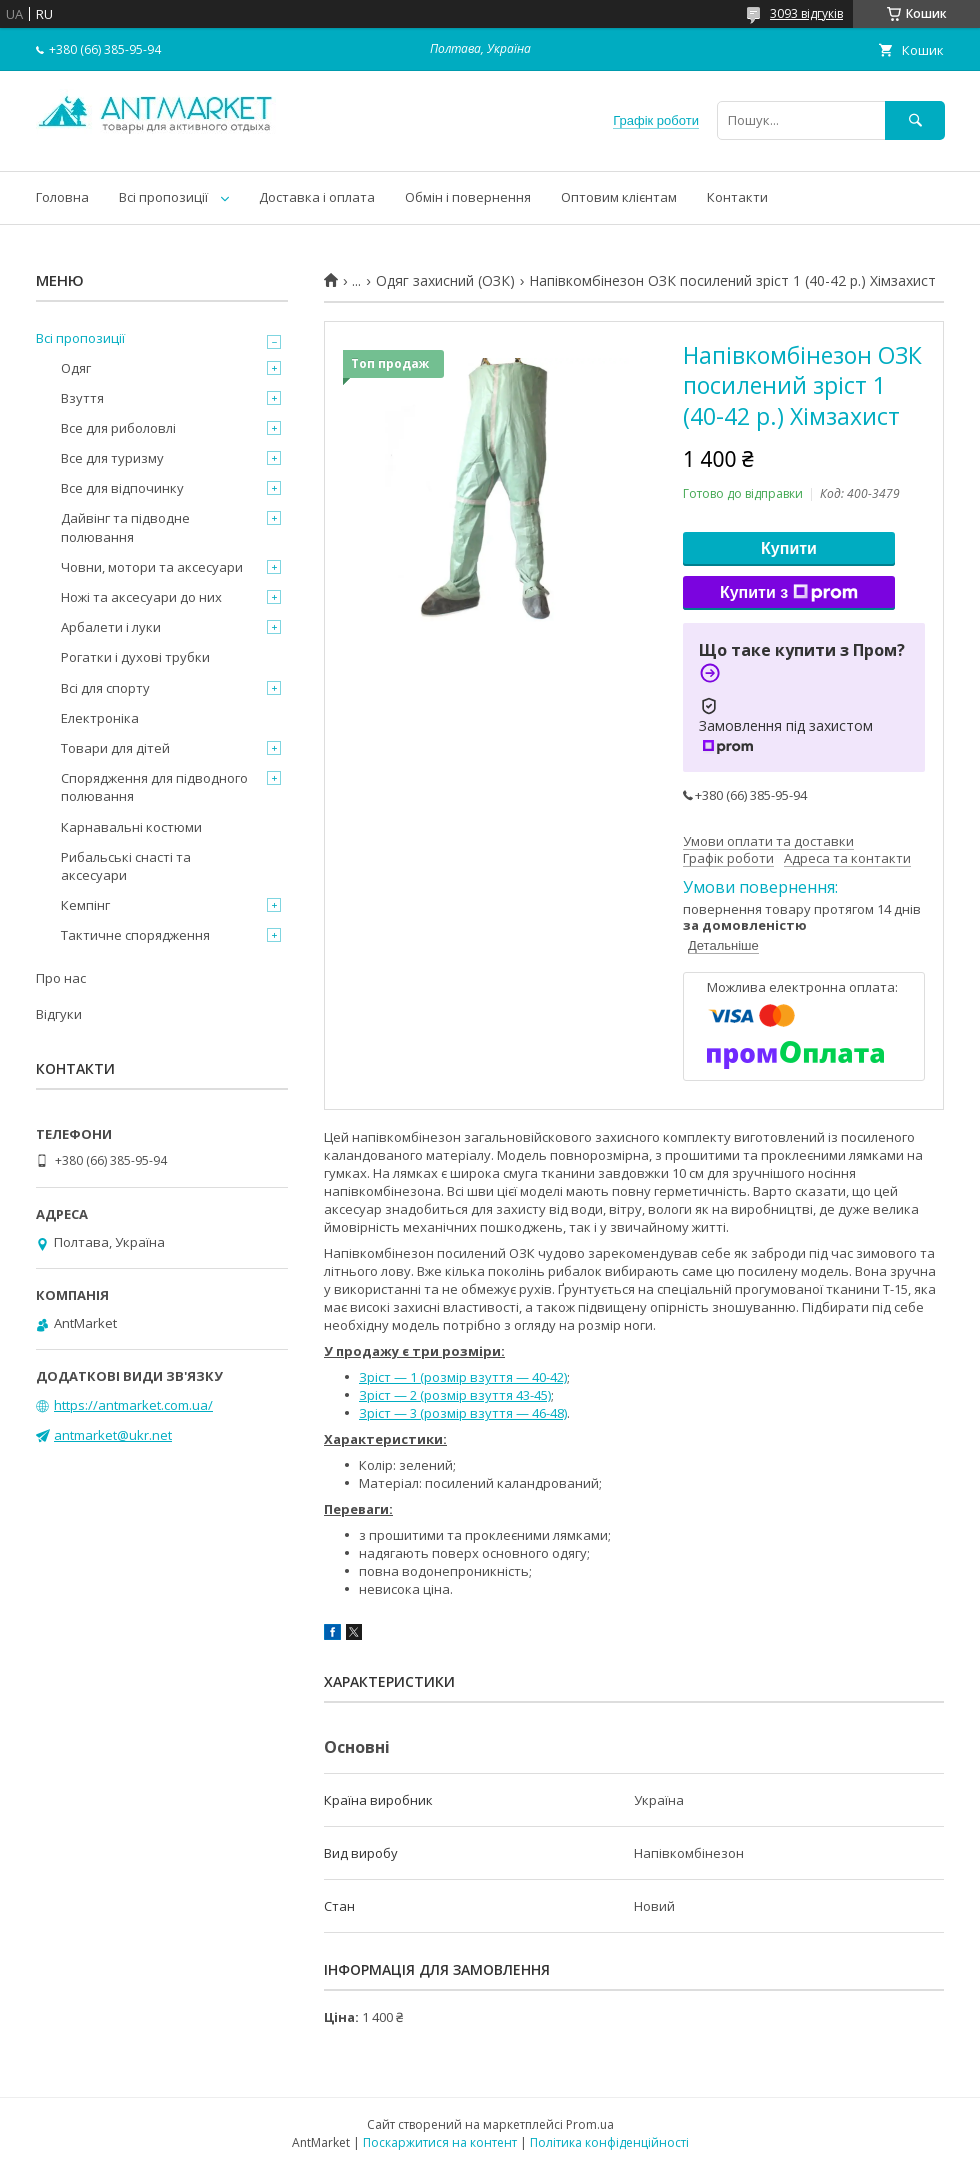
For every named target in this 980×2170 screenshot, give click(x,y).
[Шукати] (915, 120)
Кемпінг (85, 905)
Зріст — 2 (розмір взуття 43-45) (455, 1395)
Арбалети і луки (111, 627)
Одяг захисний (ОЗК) (445, 281)
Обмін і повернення (468, 197)
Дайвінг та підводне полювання (125, 527)
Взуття (82, 398)
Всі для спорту (105, 688)
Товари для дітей (115, 748)
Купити (789, 548)
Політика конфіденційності (609, 2142)
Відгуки (59, 1014)
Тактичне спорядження (135, 935)
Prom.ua (590, 2124)
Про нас (61, 978)
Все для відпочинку (122, 488)
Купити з (789, 593)
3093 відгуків (806, 13)
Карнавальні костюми (131, 827)
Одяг (76, 368)
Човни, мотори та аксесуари (152, 567)
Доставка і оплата (317, 197)
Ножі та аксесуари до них (141, 597)
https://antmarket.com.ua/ (133, 1405)
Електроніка (100, 718)
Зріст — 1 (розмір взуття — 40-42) (463, 1377)
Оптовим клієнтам (619, 197)
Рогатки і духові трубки (135, 657)
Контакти (737, 197)
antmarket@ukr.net (113, 1435)
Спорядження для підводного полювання (154, 787)
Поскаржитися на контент (440, 2142)
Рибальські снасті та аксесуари (126, 866)
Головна (62, 197)
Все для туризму (112, 458)
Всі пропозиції (163, 197)
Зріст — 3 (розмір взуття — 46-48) (463, 1413)
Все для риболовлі (118, 428)
